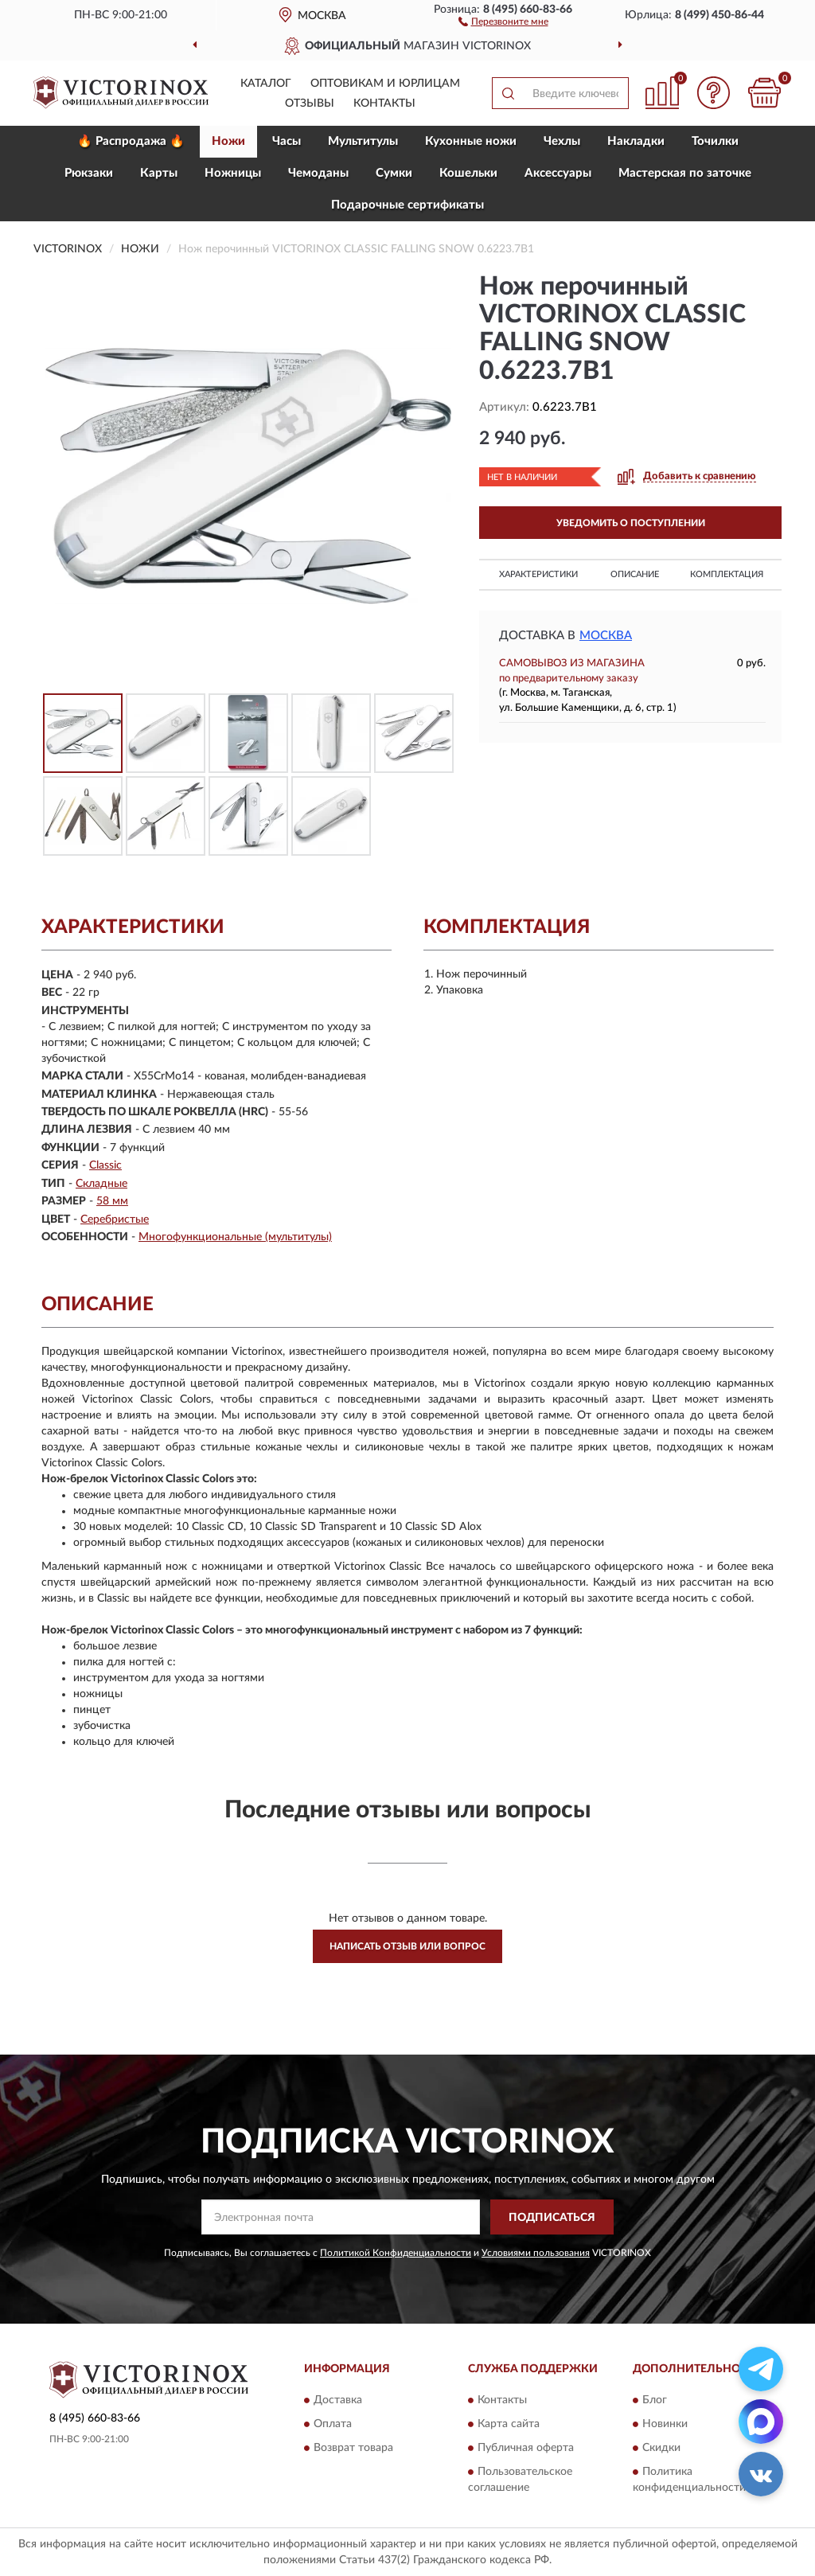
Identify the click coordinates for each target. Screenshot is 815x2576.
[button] (503, 20)
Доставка (338, 2400)
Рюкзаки (88, 173)
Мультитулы (363, 141)
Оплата (333, 2424)
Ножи (228, 141)
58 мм (112, 1201)
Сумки (394, 173)
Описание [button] (634, 574)
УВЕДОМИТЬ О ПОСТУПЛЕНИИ (630, 523)
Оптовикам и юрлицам (385, 83)
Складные (101, 1183)
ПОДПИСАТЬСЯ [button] (552, 2217)
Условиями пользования (536, 2253)
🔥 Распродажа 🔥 (131, 141)
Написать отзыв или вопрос (407, 1946)
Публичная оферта (526, 2447)
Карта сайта (509, 2424)
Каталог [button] (265, 83)
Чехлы (562, 141)
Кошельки (468, 173)
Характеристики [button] (538, 574)
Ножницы (233, 173)
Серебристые (114, 1219)
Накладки (636, 141)
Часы (286, 141)
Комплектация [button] (726, 574)
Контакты (384, 103)
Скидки (661, 2447)
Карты (158, 173)
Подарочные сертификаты (407, 205)
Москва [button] (605, 636)
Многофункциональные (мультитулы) (235, 1237)
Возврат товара (353, 2447)
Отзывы (309, 103)
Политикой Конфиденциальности (395, 2253)
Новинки (665, 2424)
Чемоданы (318, 173)
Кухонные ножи (471, 141)
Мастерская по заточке (684, 173)
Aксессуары (557, 173)
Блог (654, 2400)
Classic (105, 1165)
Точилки (715, 141)
